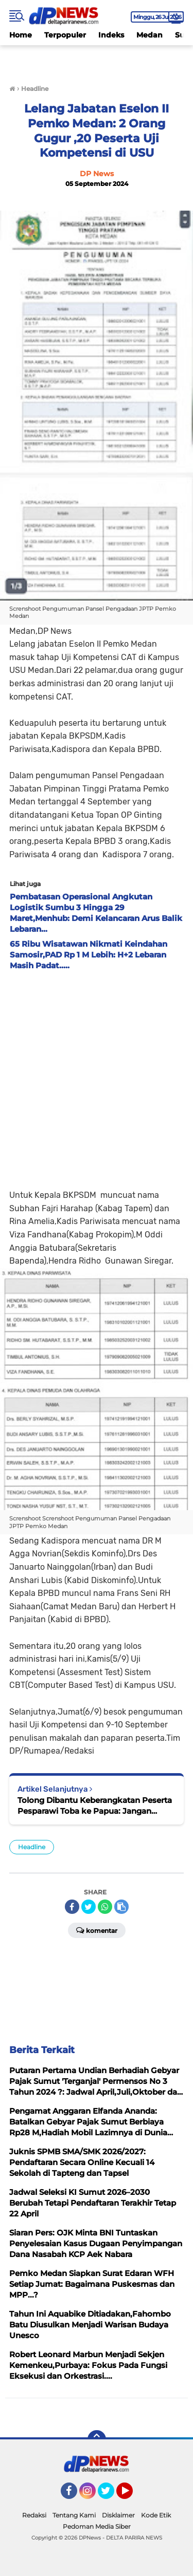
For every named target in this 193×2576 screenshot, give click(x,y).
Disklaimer (118, 2515)
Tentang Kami (74, 2515)
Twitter (111, 2495)
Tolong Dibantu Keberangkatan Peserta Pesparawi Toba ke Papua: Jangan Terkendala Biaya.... (94, 1805)
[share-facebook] (72, 1907)
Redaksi (34, 2515)
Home (20, 35)
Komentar (96, 1930)
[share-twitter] (88, 1907)
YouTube (131, 2495)
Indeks (111, 35)
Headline (31, 1847)
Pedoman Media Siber (97, 2526)
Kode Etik (156, 2515)
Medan (149, 35)
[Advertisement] (96, 1077)
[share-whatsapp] (105, 1907)
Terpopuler (65, 35)
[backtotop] (96, 2439)
